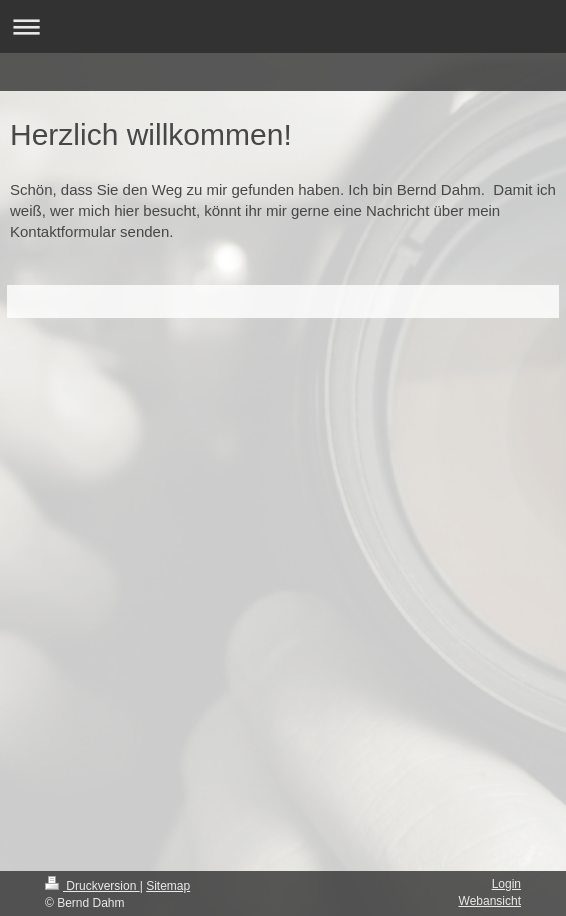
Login (506, 884)
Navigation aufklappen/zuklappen (283, 26)
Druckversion (92, 886)
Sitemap (168, 886)
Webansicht (490, 901)
